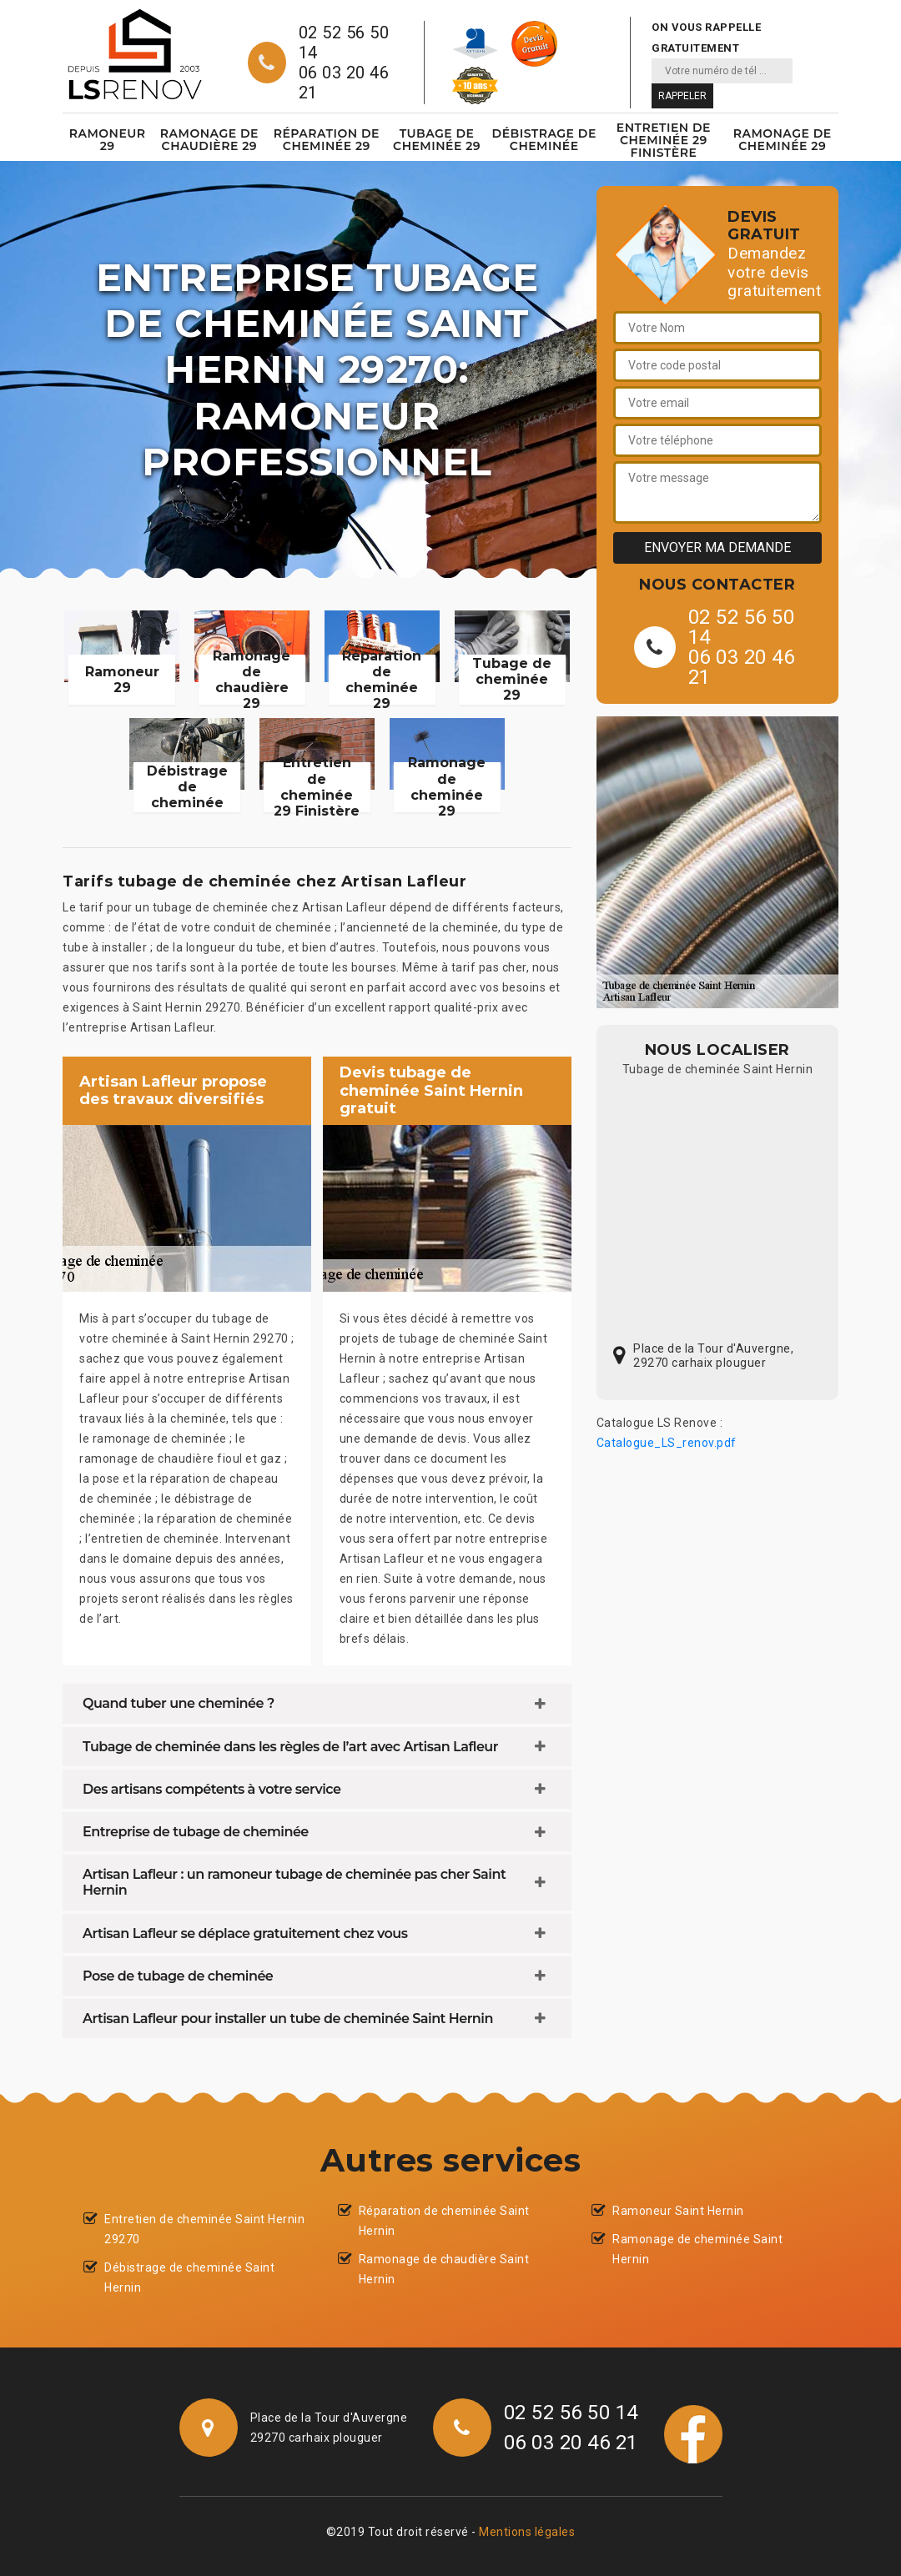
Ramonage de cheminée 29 (782, 139)
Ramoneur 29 (107, 139)
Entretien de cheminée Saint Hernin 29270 (204, 2229)
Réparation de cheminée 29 (327, 139)
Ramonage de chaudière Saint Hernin (444, 2269)
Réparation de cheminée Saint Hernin (444, 2220)
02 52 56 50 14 (344, 43)
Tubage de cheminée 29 (437, 139)
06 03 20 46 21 (344, 83)
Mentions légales (527, 2531)
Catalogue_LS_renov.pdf (666, 1442)
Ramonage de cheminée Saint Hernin (697, 2249)
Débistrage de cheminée (544, 139)
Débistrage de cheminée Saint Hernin (189, 2277)
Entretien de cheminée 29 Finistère (664, 140)
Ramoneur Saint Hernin (678, 2210)
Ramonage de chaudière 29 (209, 139)
